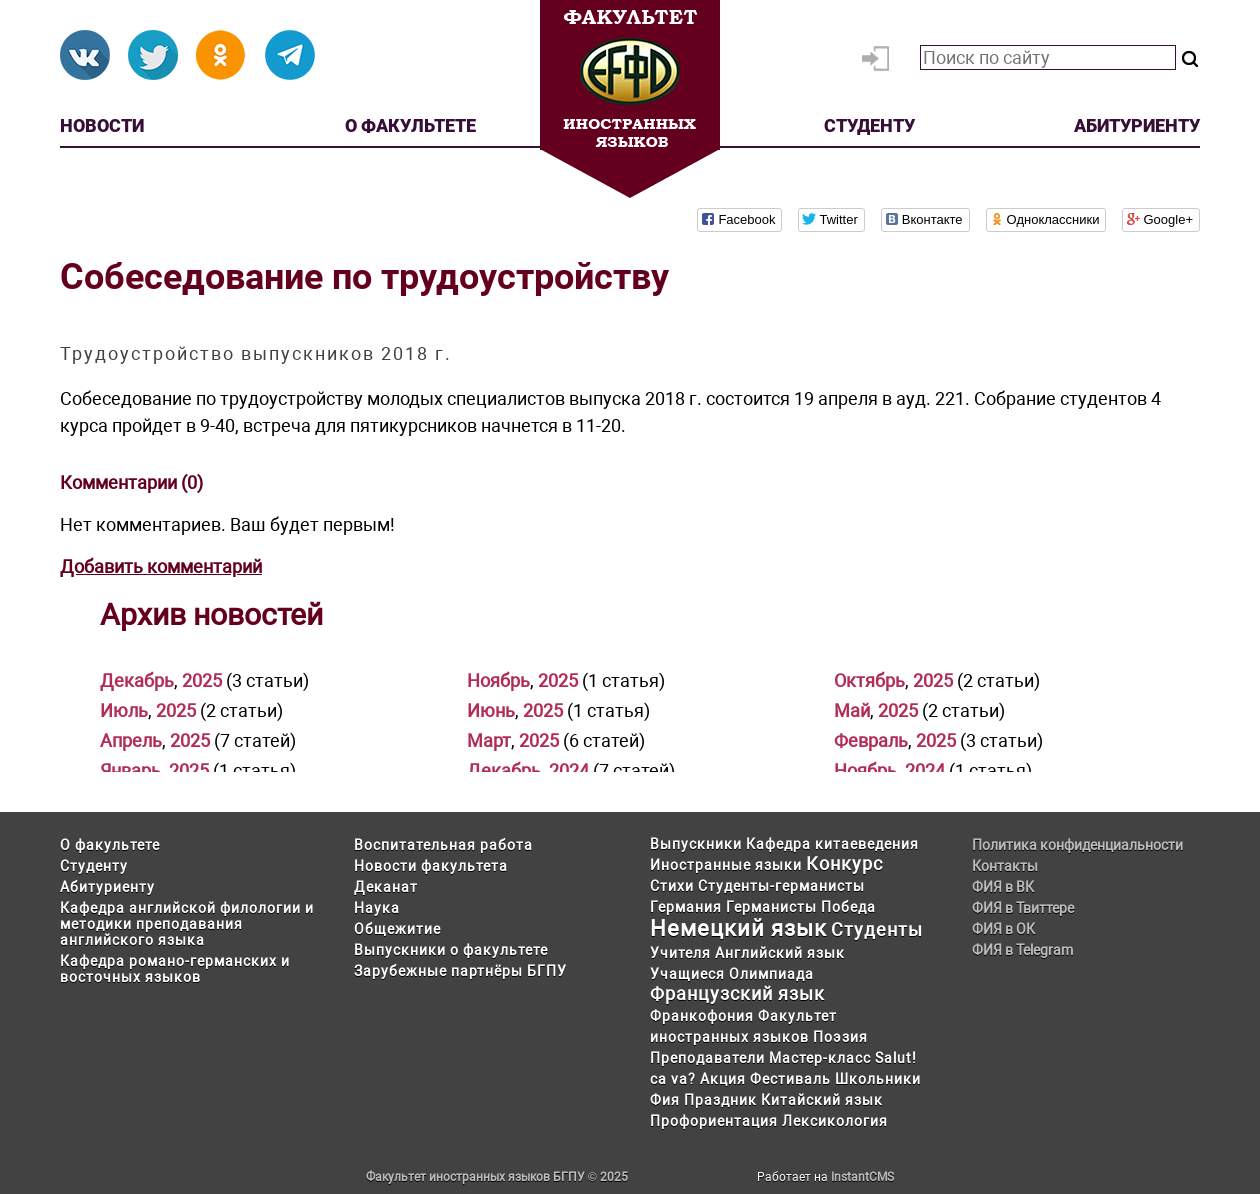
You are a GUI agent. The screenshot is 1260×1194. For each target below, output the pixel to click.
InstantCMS (862, 1177)
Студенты (877, 929)
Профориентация (714, 1121)
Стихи (672, 886)
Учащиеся (687, 974)
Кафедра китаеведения (832, 844)
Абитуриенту (1137, 125)
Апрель (131, 740)
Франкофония (702, 1016)
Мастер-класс (820, 1058)
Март (489, 740)
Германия (686, 907)
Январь (130, 770)
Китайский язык (822, 1100)
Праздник (720, 1100)
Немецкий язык (738, 928)
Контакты (1005, 866)
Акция (723, 1079)
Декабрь (137, 680)
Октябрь (869, 680)
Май (852, 710)
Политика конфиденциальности (1077, 845)
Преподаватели (707, 1058)
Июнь (491, 710)
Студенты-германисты (781, 886)
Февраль (871, 740)
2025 (202, 680)
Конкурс (844, 863)
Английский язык (780, 953)
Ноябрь (498, 680)
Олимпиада (771, 974)
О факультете (410, 125)
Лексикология (835, 1121)
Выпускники (696, 844)
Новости (102, 125)
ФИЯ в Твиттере (1023, 908)
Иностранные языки (726, 865)
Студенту (869, 125)
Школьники (878, 1079)
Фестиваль (790, 1079)
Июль (124, 710)
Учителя (680, 953)
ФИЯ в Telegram (1022, 950)
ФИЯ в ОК (1003, 929)
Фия (665, 1100)
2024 (569, 770)
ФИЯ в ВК (1003, 887)
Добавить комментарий (161, 566)
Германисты (771, 907)
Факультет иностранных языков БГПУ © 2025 (497, 1177)
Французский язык (737, 993)
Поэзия (840, 1037)
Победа (848, 907)
